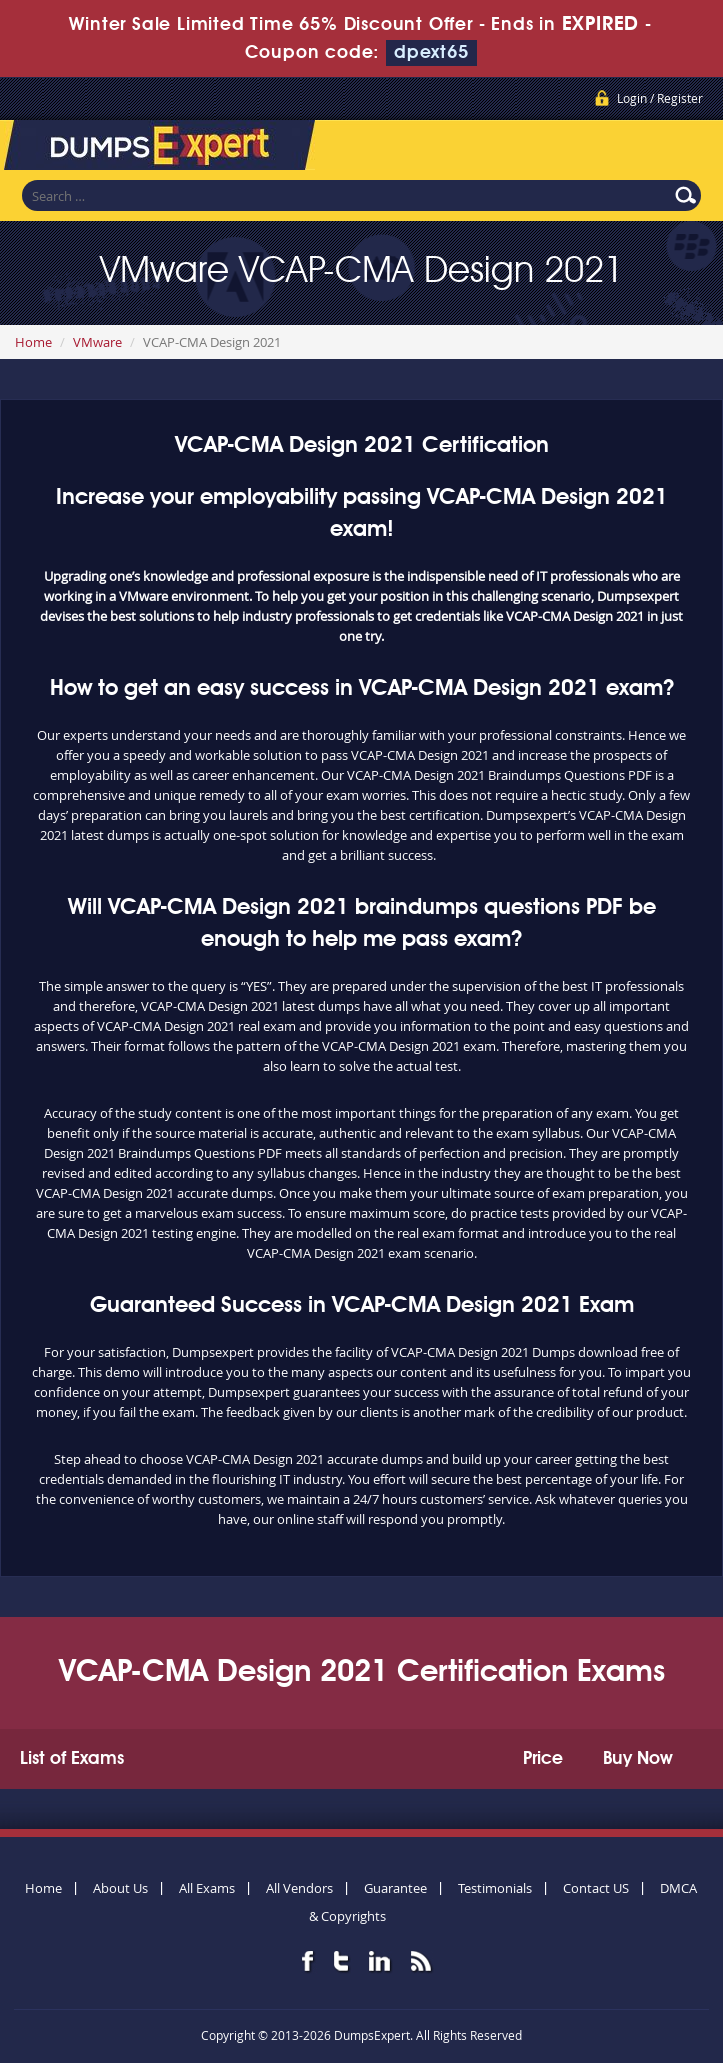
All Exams (207, 1888)
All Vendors (299, 1888)
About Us (120, 1888)
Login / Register (660, 98)
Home (33, 342)
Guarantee (395, 1888)
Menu (688, 149)
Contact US (596, 1888)
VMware (97, 342)
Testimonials (495, 1888)
